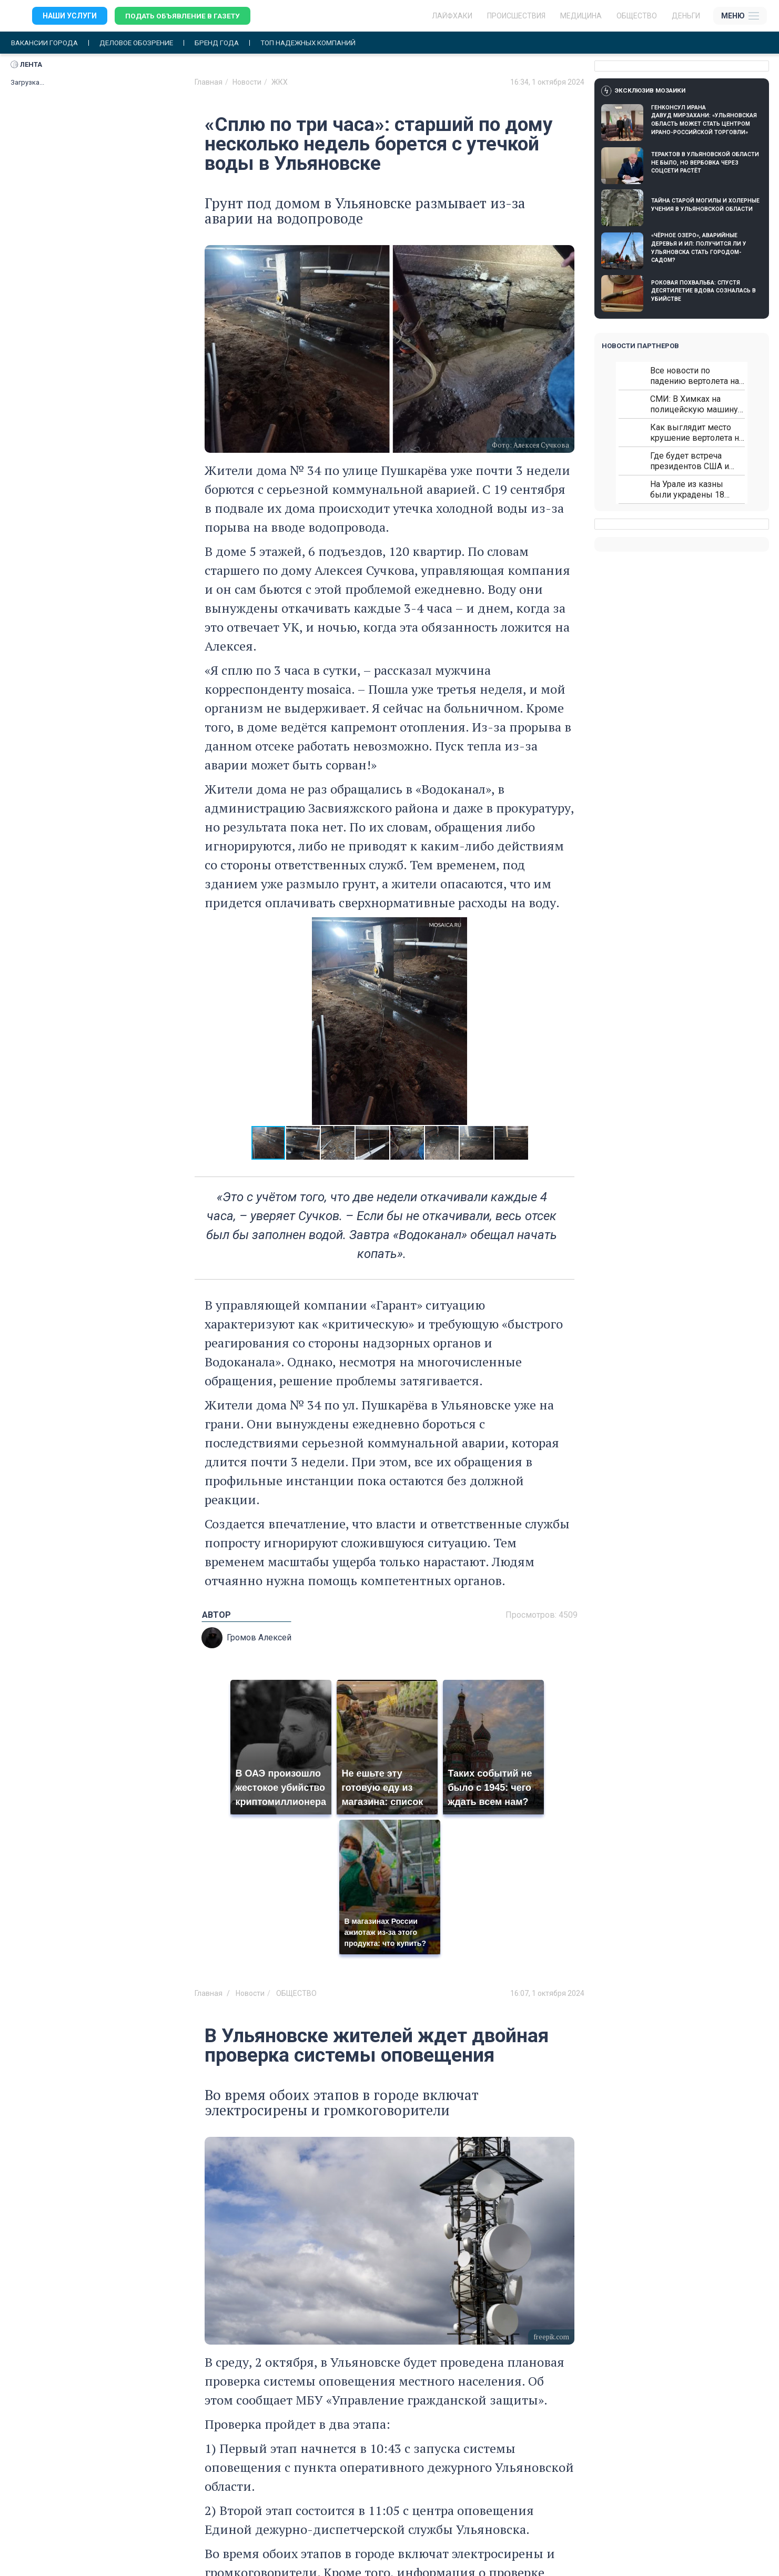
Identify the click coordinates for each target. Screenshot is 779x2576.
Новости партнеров (640, 346)
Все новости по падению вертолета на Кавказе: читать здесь (694, 376)
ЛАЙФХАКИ (452, 16)
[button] (565, 1021)
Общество (636, 16)
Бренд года (227, 43)
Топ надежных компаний (322, 43)
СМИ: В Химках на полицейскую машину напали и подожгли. (694, 404)
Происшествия (516, 16)
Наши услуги (70, 16)
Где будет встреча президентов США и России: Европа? (689, 461)
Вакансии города (46, 43)
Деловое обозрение (143, 43)
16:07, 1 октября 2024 (547, 1993)
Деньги (686, 16)
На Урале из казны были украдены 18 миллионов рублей (687, 490)
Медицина (581, 16)
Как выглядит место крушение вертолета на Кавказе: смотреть (696, 433)
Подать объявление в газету (183, 16)
